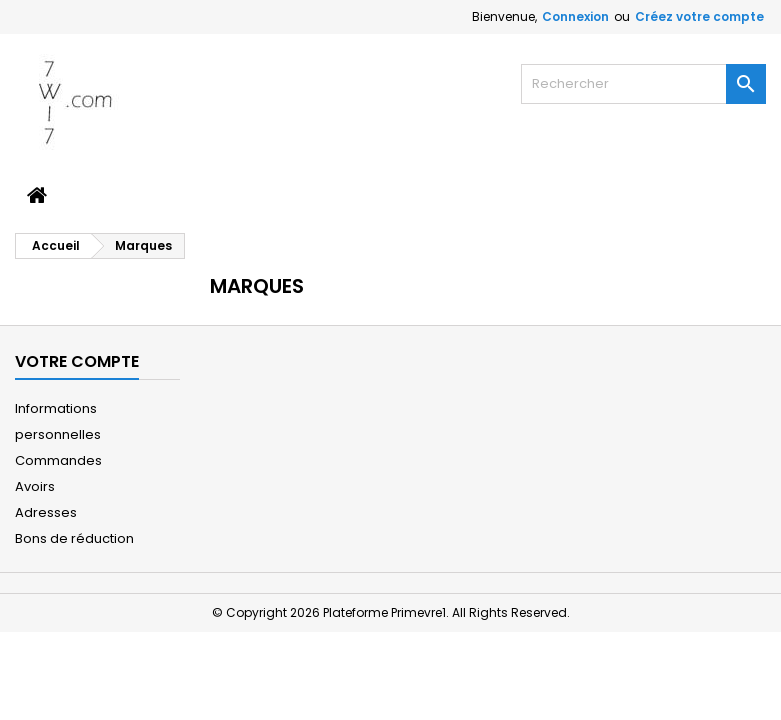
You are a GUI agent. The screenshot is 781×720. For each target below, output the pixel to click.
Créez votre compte (699, 16)
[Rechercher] (643, 84)
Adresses (46, 512)
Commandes (58, 460)
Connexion (575, 16)
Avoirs (35, 486)
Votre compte (77, 361)
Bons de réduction (74, 538)
